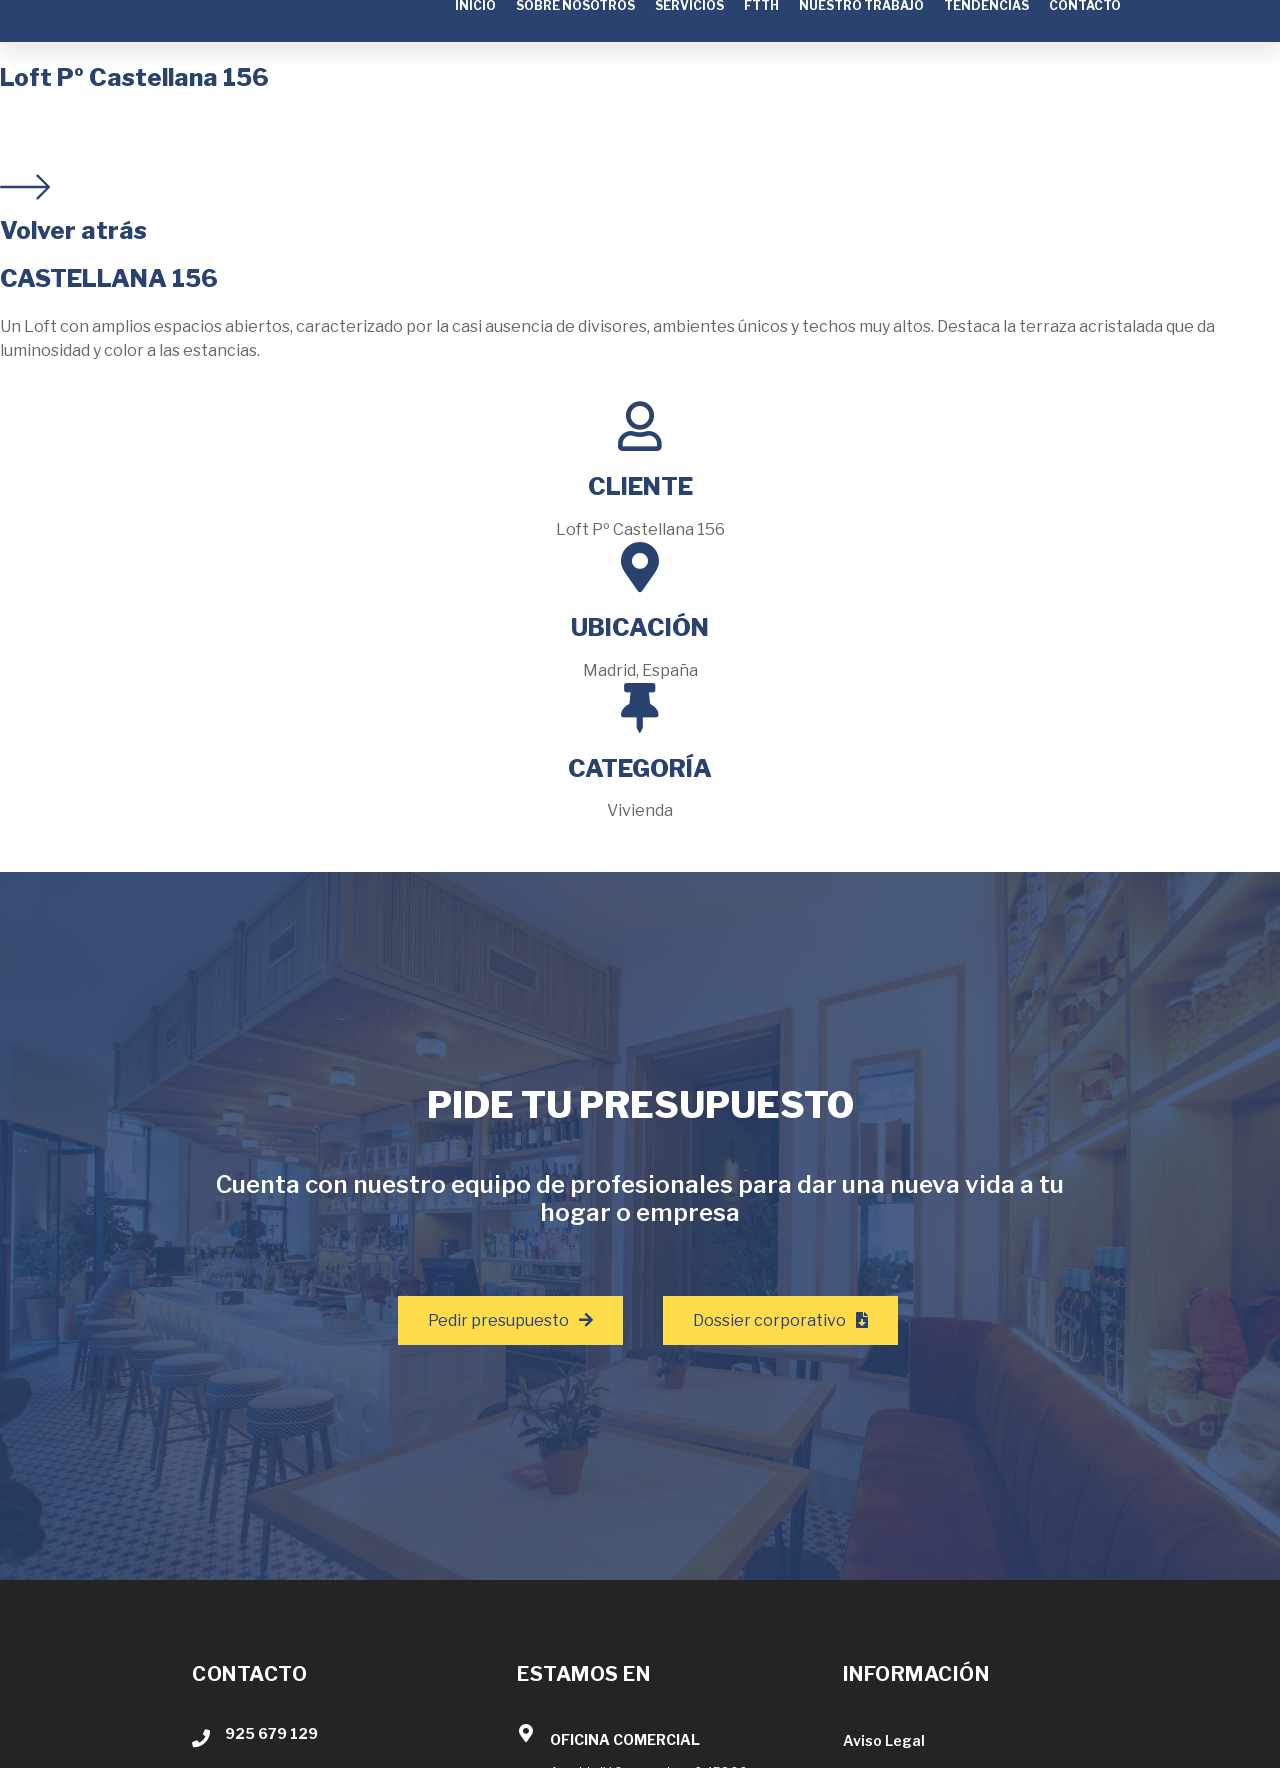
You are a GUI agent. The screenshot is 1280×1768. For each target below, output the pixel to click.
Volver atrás (73, 230)
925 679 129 (271, 1733)
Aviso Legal (884, 1740)
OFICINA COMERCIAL (625, 1739)
